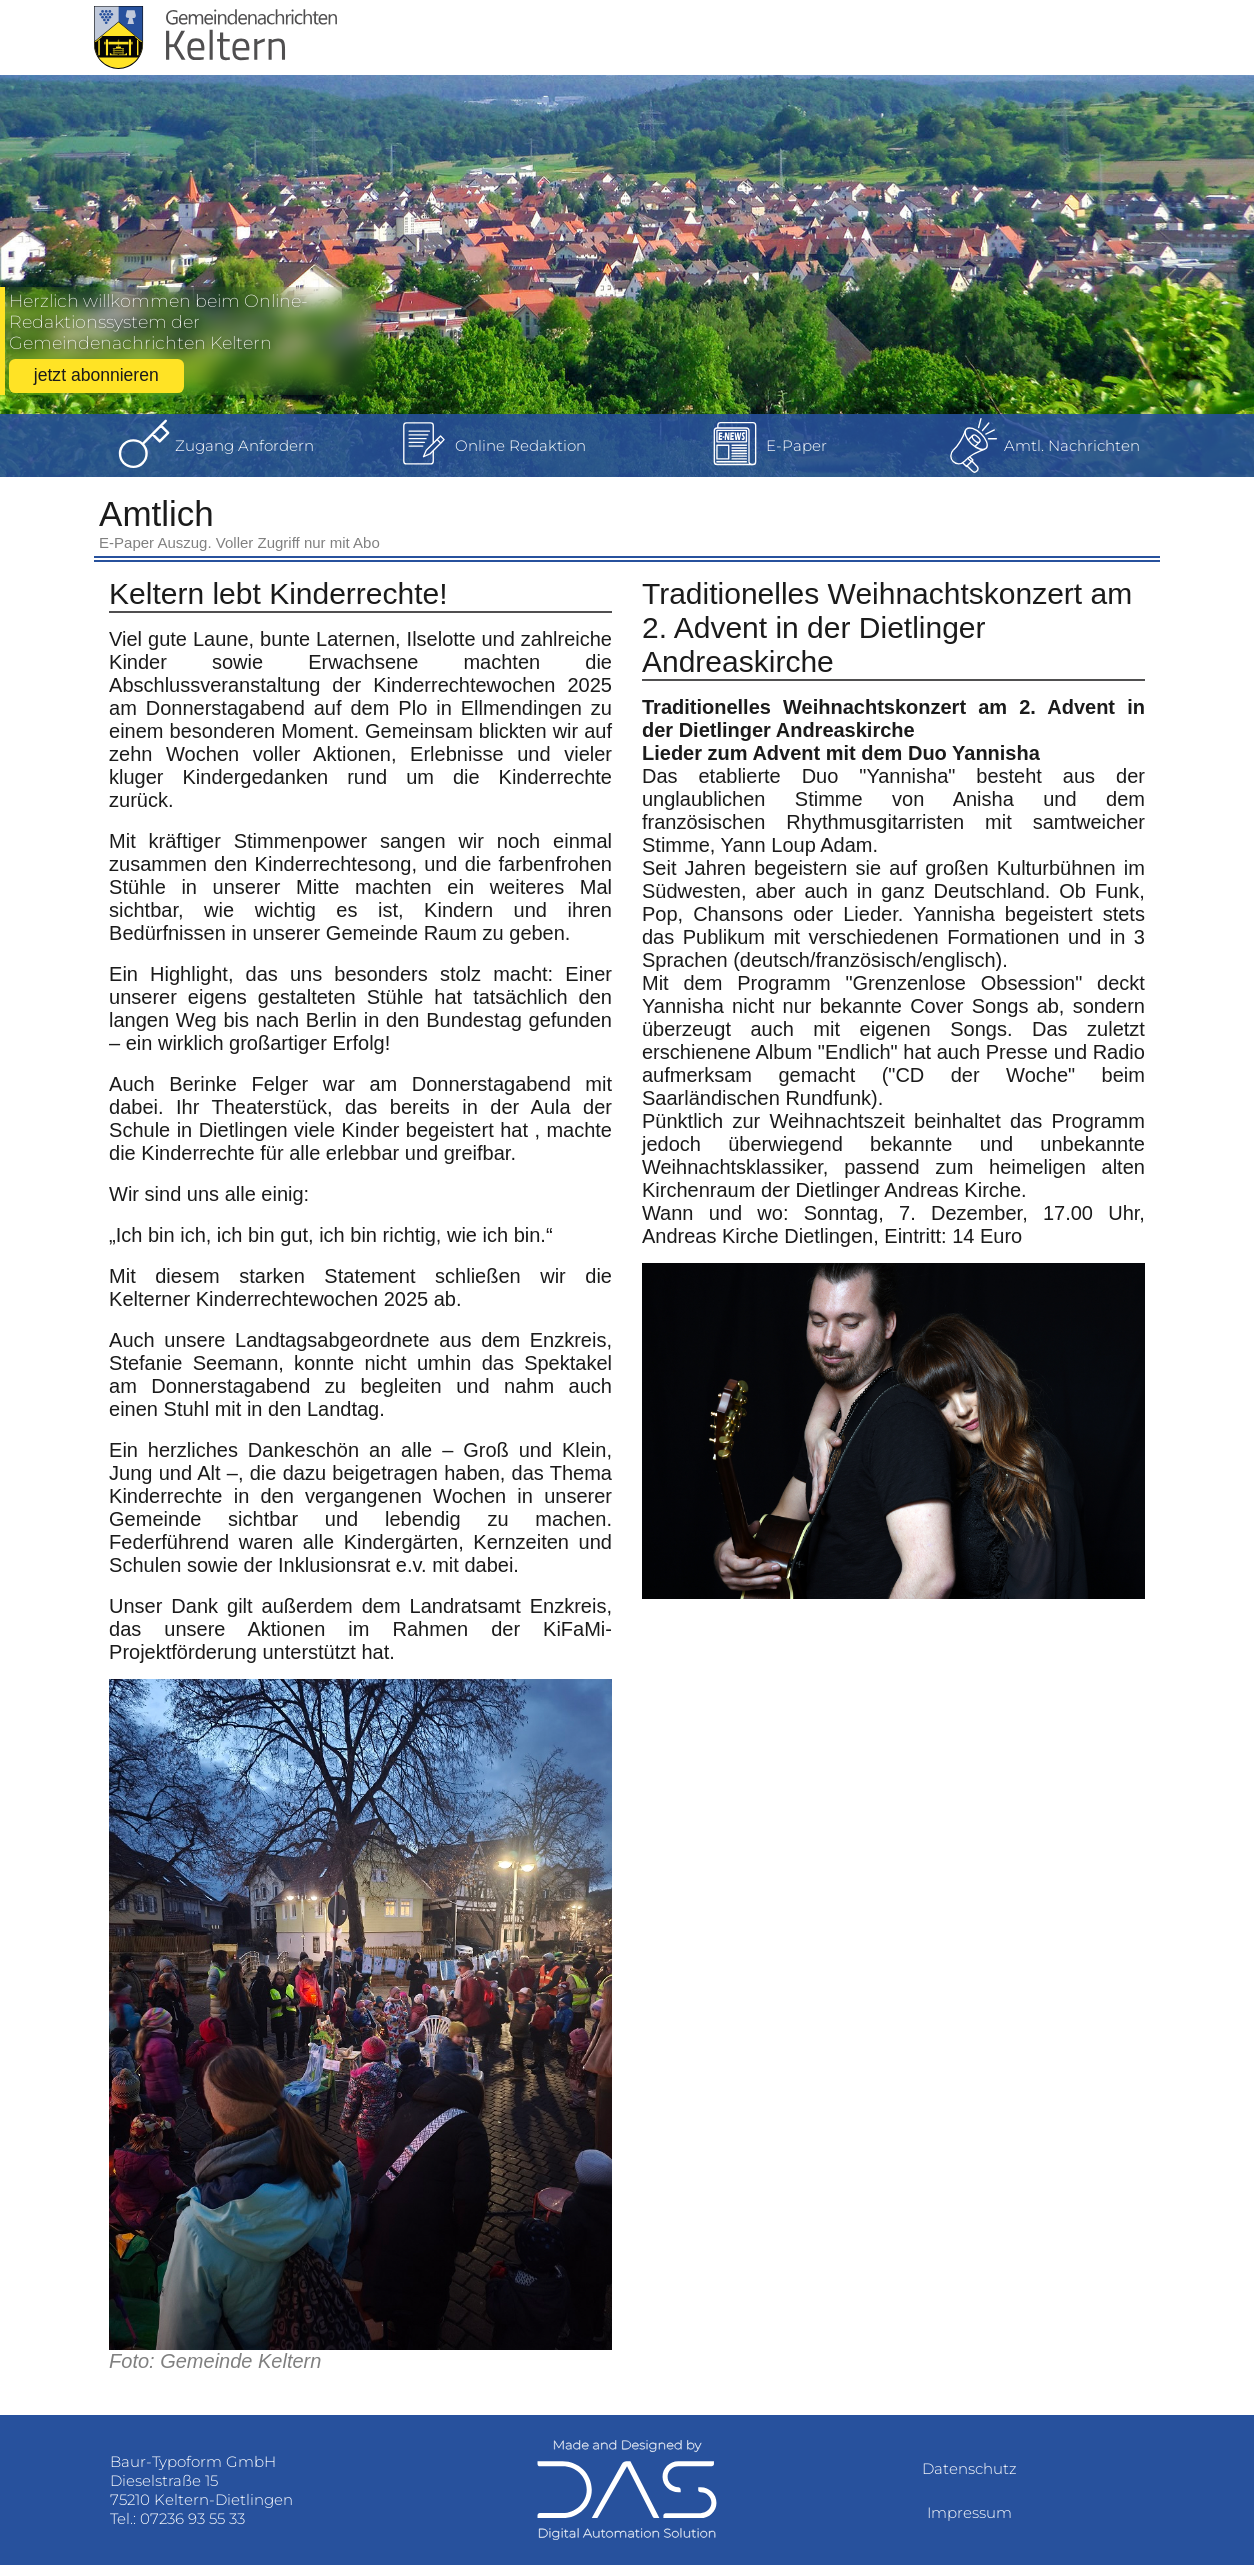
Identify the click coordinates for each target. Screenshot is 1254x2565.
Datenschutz (969, 2468)
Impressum (969, 2512)
